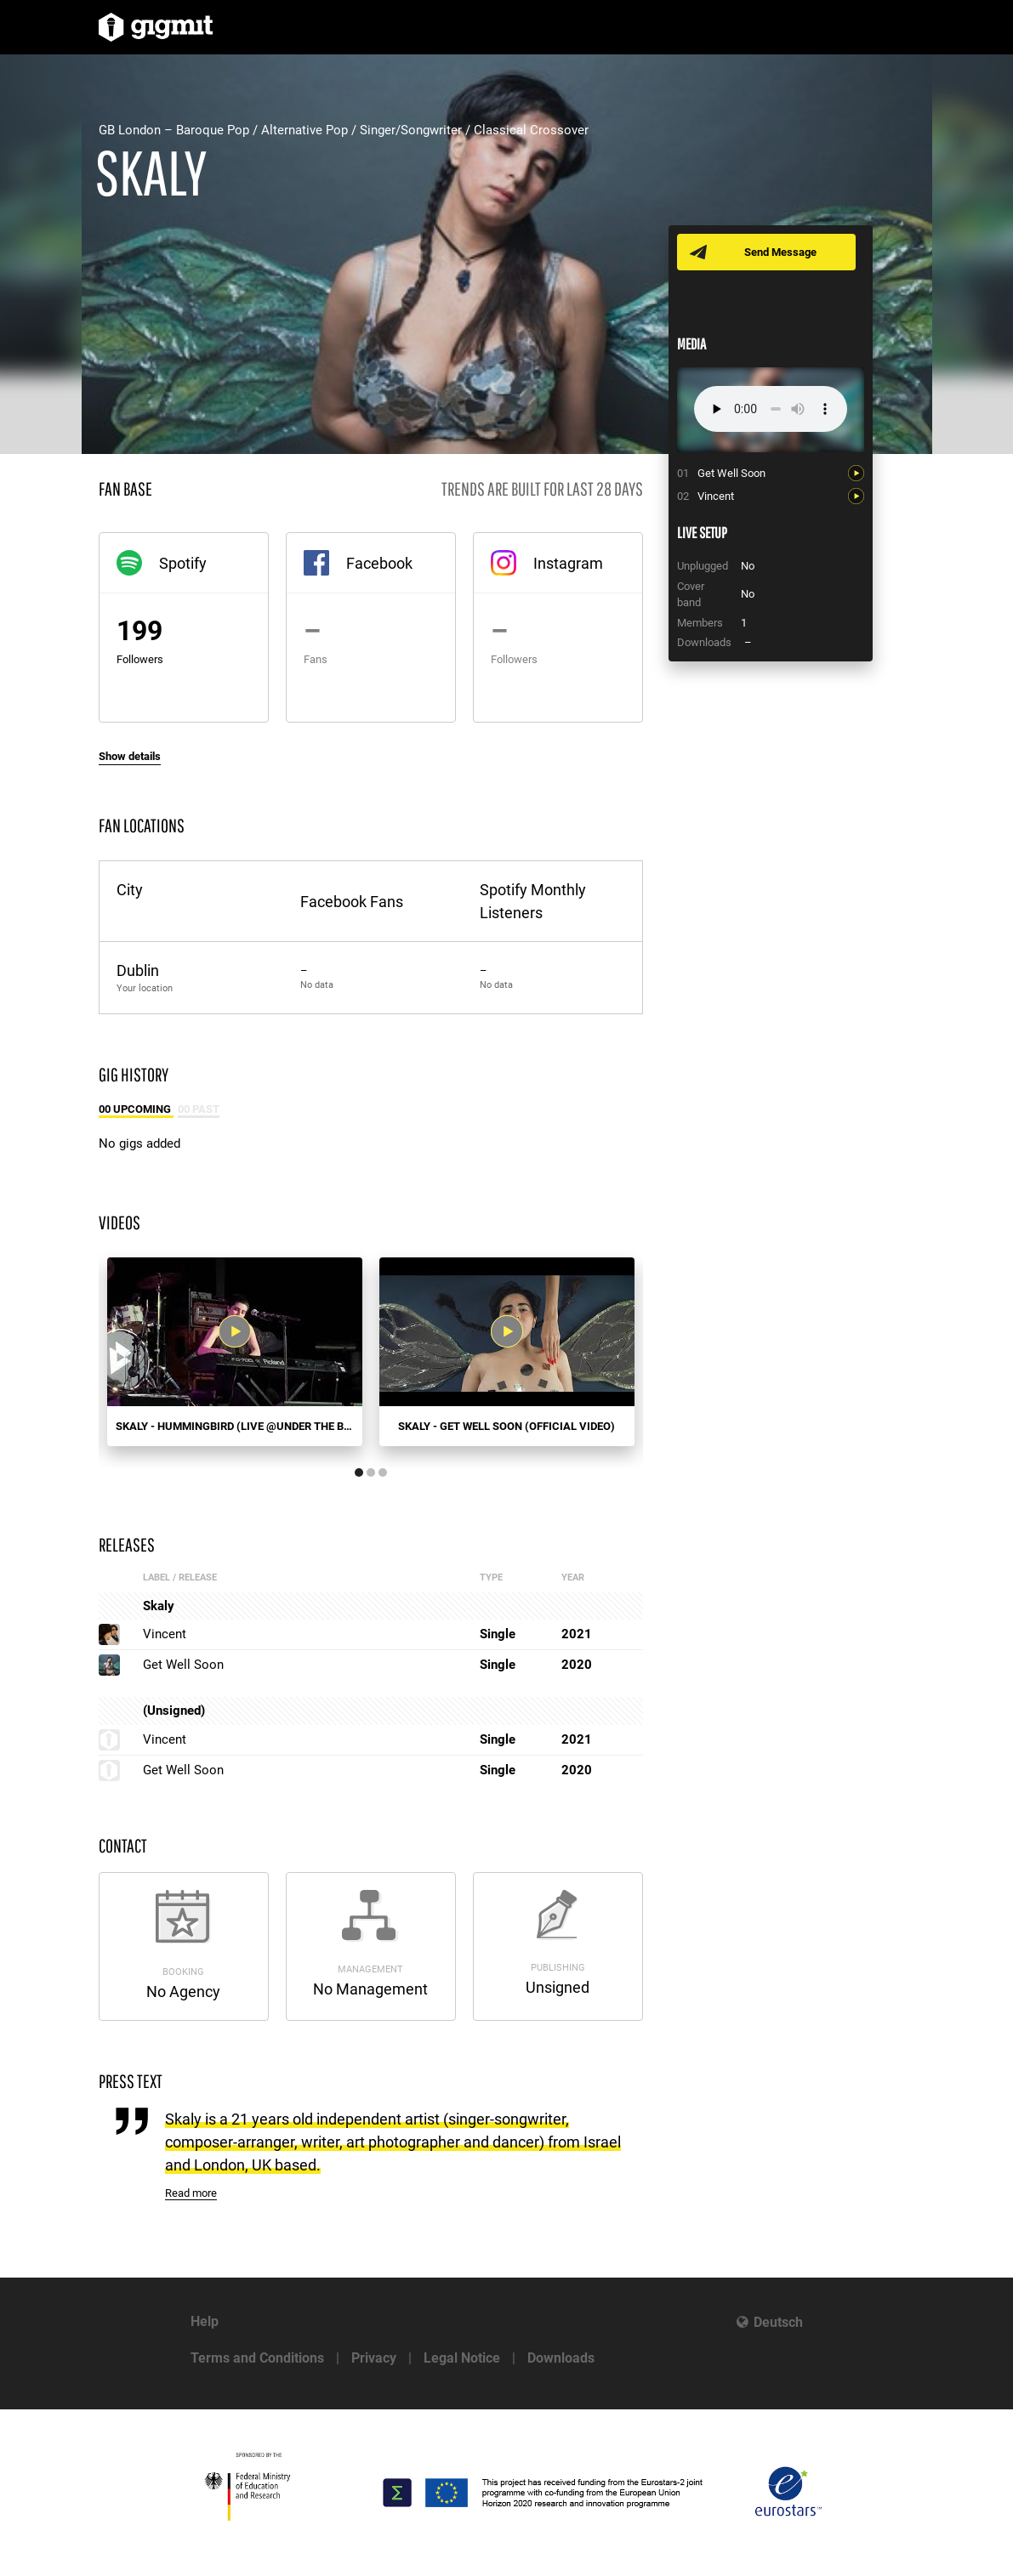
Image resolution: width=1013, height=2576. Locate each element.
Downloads (561, 2358)
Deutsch (778, 2322)
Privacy (373, 2358)
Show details (130, 756)
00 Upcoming (136, 1109)
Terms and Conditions (257, 2358)
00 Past (198, 1109)
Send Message (781, 252)
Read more (191, 2193)
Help (205, 2321)
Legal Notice (462, 2358)
